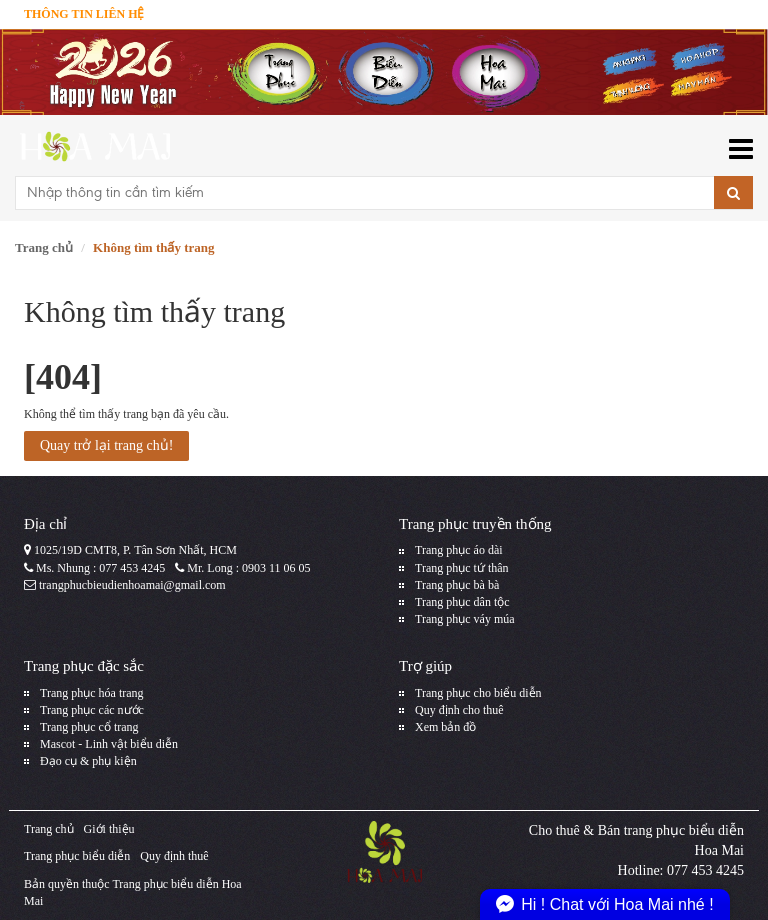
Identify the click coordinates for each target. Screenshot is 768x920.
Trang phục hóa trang (92, 693)
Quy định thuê (174, 856)
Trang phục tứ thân (462, 568)
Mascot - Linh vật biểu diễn (109, 744)
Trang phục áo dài (459, 550)
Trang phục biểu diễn (77, 856)
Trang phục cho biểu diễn (478, 693)
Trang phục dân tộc (462, 602)
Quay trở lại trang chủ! (106, 445)
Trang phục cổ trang (89, 727)
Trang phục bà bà (457, 585)
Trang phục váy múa (465, 619)
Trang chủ (44, 247)
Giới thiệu (109, 829)
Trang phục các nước (92, 710)
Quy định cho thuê (459, 710)
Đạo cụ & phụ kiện (88, 761)
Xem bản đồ (445, 727)
